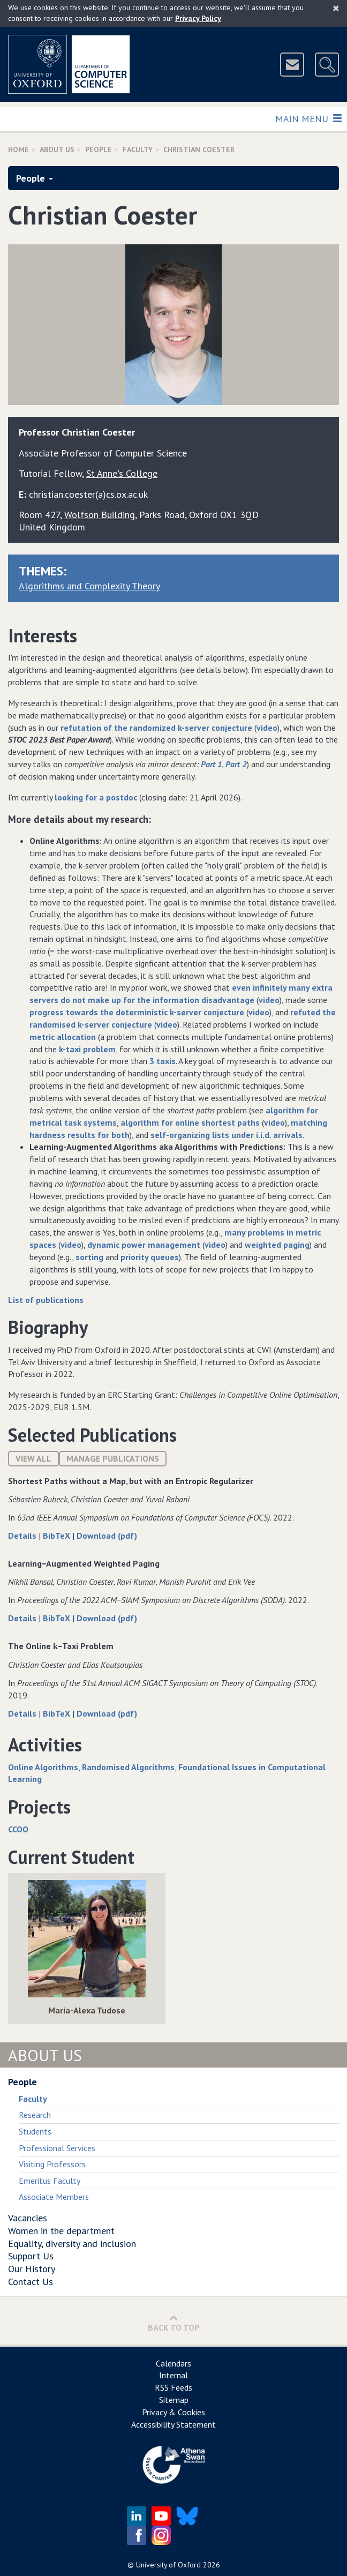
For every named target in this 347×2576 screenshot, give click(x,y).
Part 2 (236, 764)
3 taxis (162, 1060)
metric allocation (62, 1036)
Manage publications (112, 1458)
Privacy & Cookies (173, 2412)
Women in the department (61, 2231)
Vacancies (27, 2218)
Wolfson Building (99, 514)
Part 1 (211, 764)
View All (33, 1458)
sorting (89, 1257)
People (98, 149)
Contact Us (30, 2281)
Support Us (31, 2256)
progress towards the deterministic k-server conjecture (136, 1012)
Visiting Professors (52, 2164)
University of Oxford (168, 2565)
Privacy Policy (198, 18)
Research (35, 2114)
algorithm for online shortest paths (190, 1122)
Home (18, 149)
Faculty (138, 149)
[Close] (336, 8)
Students (35, 2131)
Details (23, 1535)
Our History (31, 2269)
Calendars (173, 2363)
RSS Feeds (173, 2387)
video (267, 727)
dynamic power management (143, 1244)
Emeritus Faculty (49, 2180)
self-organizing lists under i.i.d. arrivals (226, 1134)
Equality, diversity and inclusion (72, 2243)
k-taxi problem (87, 1049)
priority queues (149, 1257)
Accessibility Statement (173, 2424)
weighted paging (277, 1244)
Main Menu (308, 118)
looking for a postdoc (96, 797)
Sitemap (173, 2399)
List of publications (46, 1299)
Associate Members (54, 2196)
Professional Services (57, 2148)
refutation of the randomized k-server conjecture (156, 727)
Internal (173, 2375)
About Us (57, 149)
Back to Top (174, 2323)
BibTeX (57, 1535)
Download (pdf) (107, 1535)
